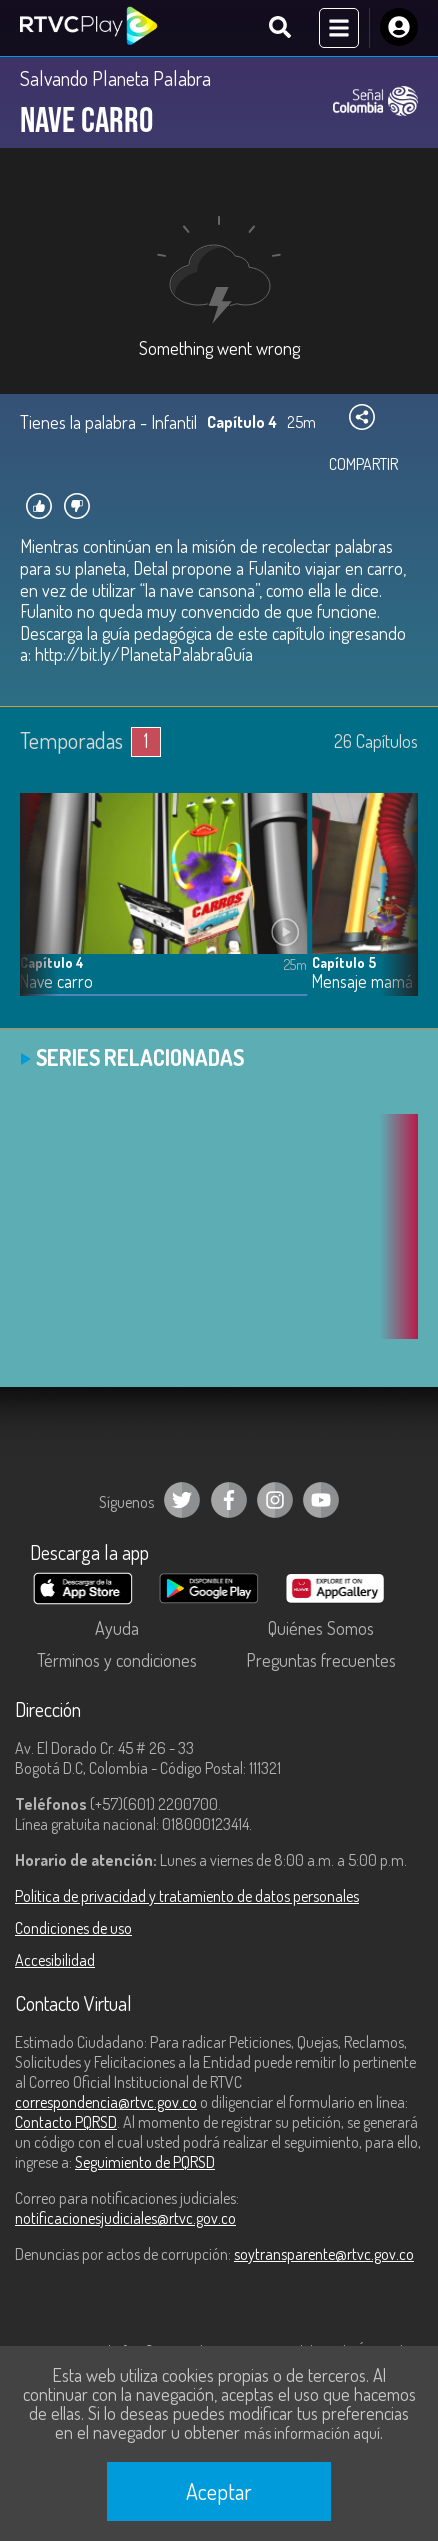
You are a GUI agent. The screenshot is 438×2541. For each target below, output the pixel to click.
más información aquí (312, 2433)
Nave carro (56, 981)
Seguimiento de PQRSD (145, 2162)
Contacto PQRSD (66, 2122)
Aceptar (219, 2491)
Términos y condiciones (117, 1660)
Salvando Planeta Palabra (115, 78)
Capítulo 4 (52, 962)
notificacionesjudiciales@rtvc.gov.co (125, 2218)
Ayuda (117, 1628)
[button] (393, 910)
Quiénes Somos (321, 1628)
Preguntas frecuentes (321, 1660)
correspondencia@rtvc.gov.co (106, 2102)
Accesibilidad (55, 1960)
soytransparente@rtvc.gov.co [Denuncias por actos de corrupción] (324, 2254)
